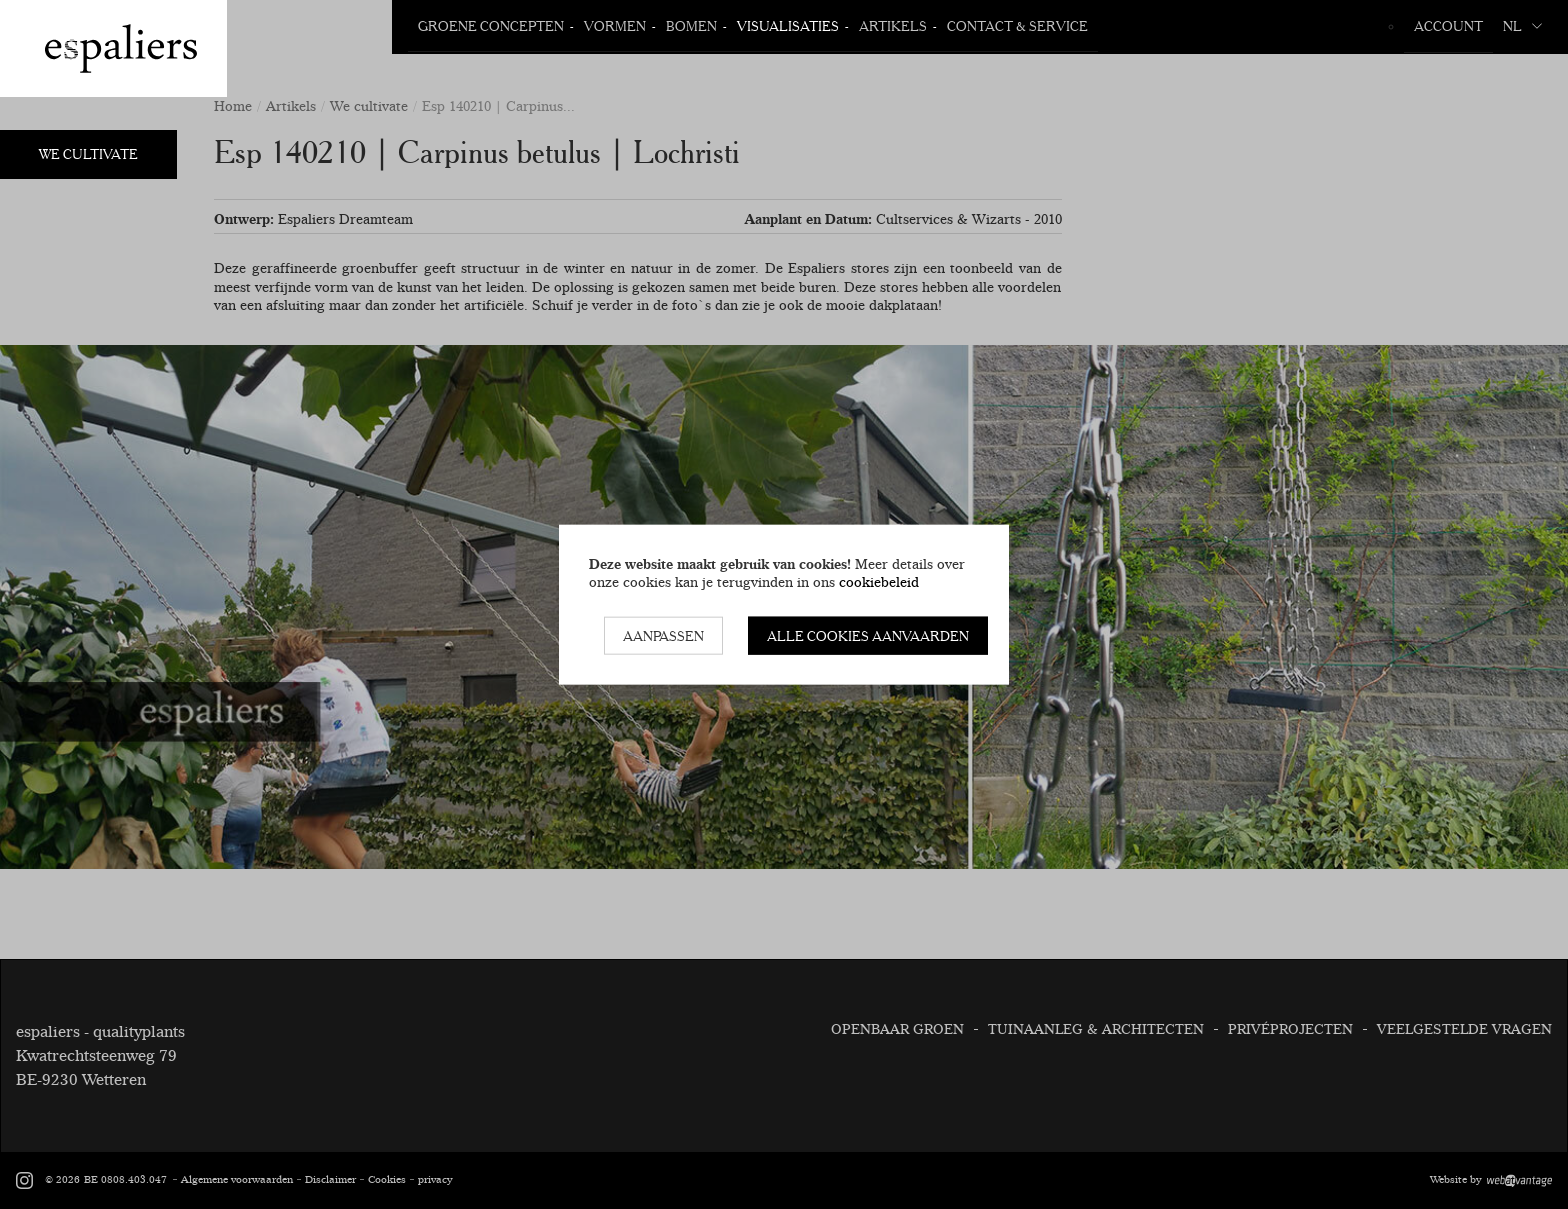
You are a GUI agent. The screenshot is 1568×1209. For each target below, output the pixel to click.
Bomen (691, 26)
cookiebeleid (879, 582)
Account (1448, 26)
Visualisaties (788, 26)
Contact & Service (1017, 26)
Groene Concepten (491, 26)
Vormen (615, 26)
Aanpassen (663, 635)
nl (1522, 26)
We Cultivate (88, 154)
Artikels (893, 26)
